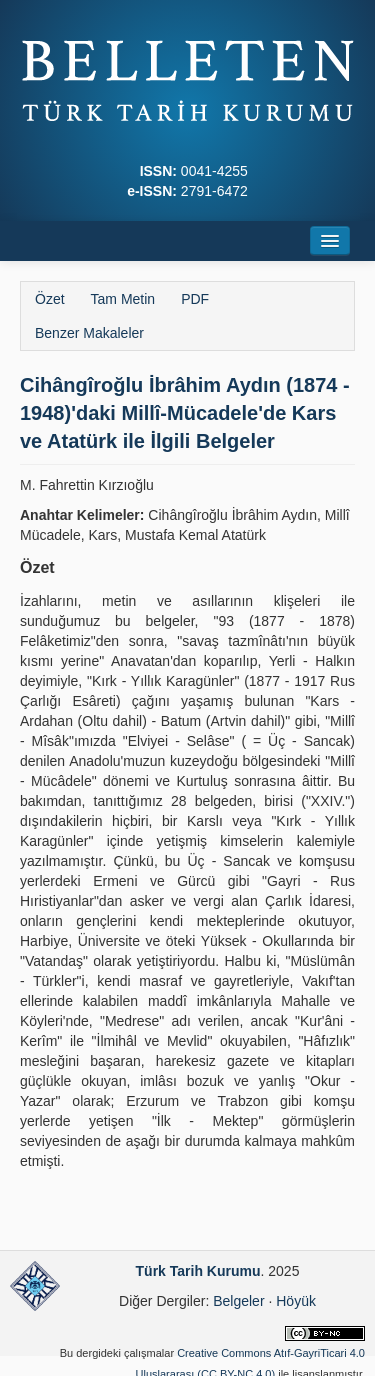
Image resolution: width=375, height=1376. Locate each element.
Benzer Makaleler (89, 333)
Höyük (296, 1301)
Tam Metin (123, 299)
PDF (195, 299)
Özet (50, 299)
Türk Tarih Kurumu (198, 1271)
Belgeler (238, 1301)
